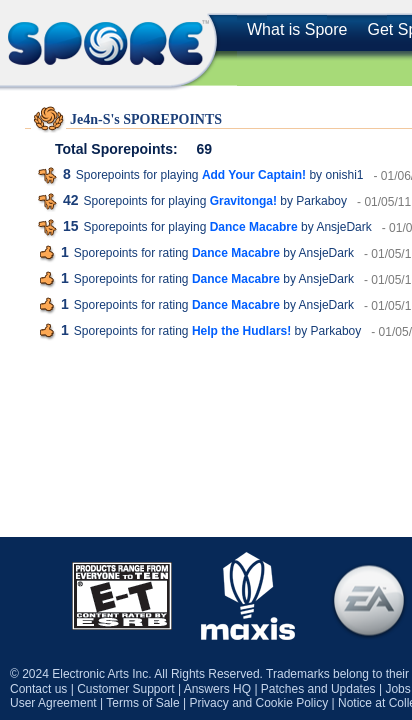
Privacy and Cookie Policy (258, 703)
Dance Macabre (254, 227)
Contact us (38, 689)
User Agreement (53, 703)
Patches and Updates (318, 689)
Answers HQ (217, 689)
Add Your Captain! (254, 175)
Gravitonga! (243, 201)
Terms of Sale (142, 703)
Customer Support (125, 689)
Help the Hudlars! (241, 331)
